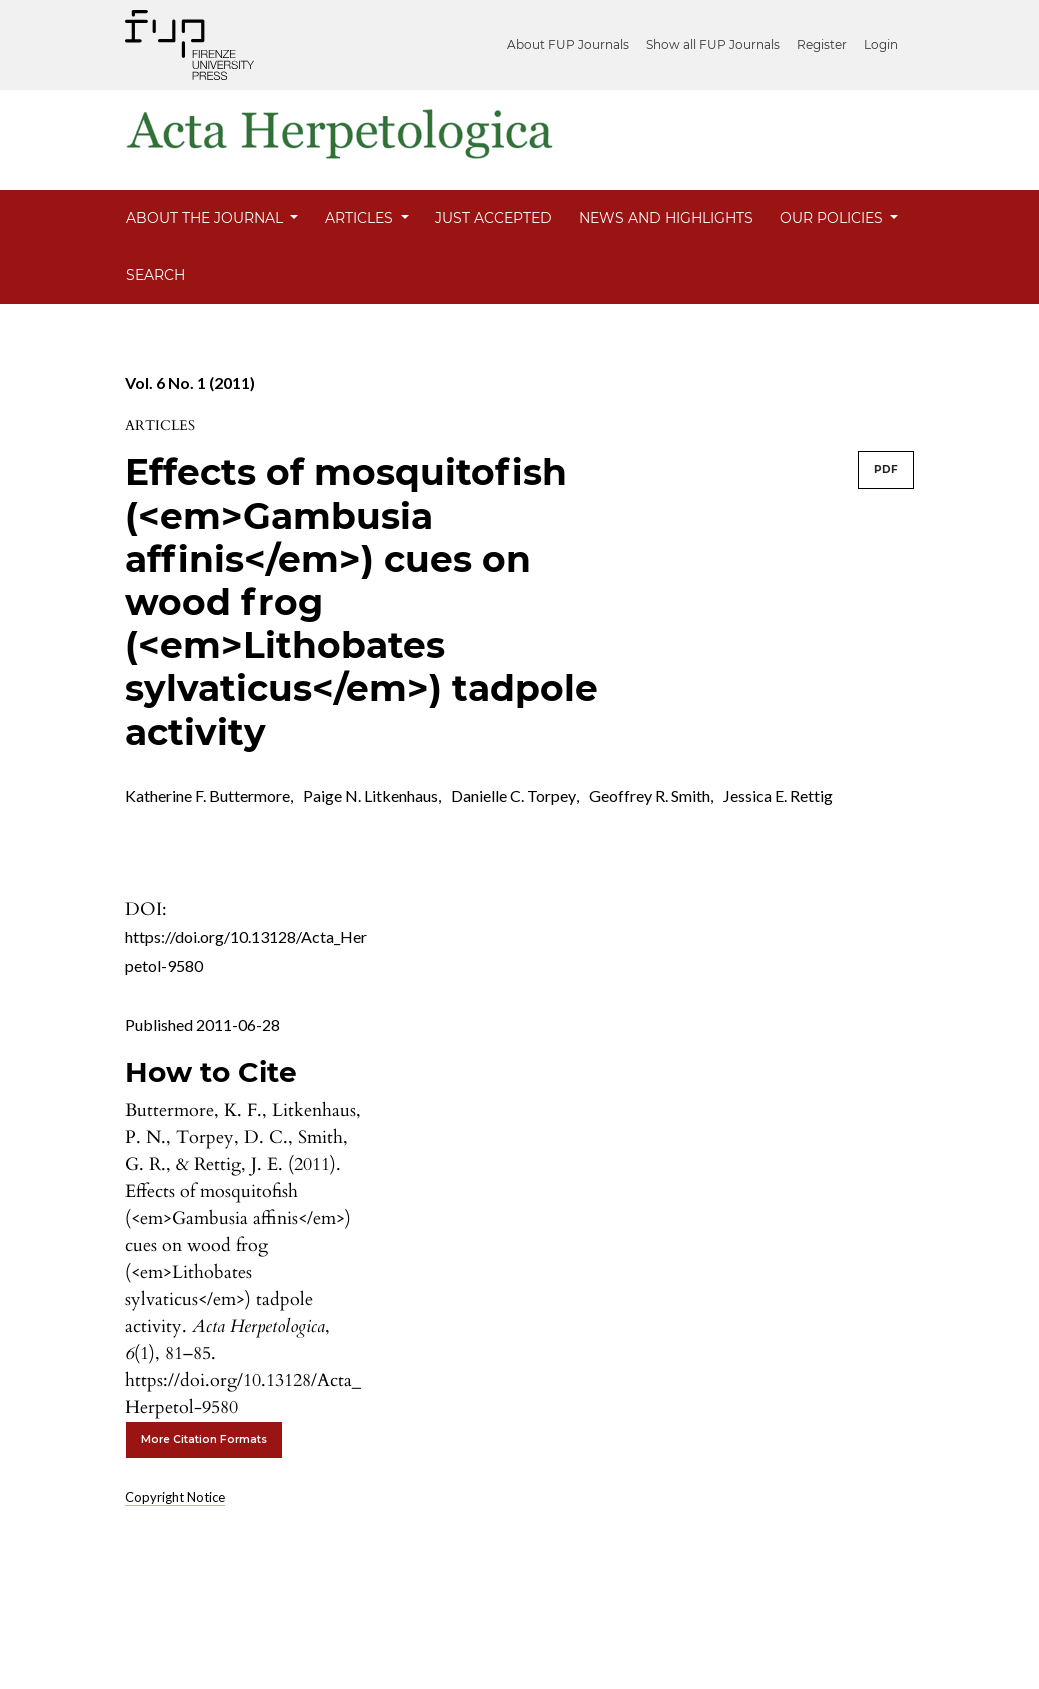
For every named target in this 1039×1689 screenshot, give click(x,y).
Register (822, 44)
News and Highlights (666, 218)
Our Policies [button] (833, 218)
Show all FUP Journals (713, 44)
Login (881, 44)
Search (155, 275)
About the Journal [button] (206, 218)
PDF (886, 469)
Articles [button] (361, 218)
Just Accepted (493, 218)
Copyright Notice (175, 1497)
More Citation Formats (204, 1439)
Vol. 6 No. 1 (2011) (190, 382)
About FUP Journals (568, 44)
